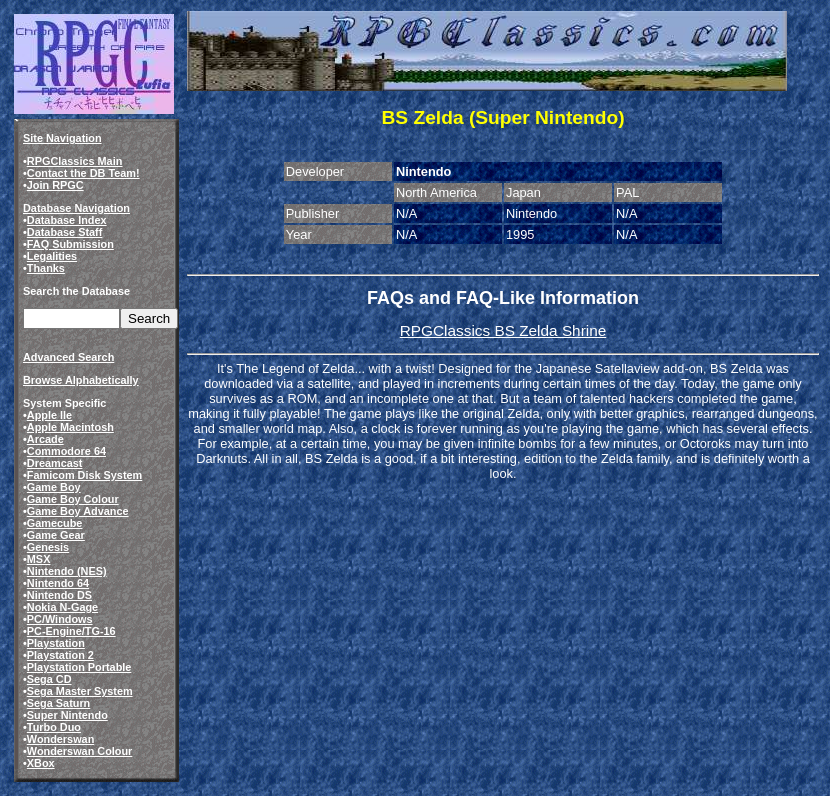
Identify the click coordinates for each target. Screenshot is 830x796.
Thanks (46, 268)
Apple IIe (49, 415)
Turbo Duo (54, 727)
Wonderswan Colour (80, 751)
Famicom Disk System (84, 475)
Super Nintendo (67, 715)
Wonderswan (60, 739)
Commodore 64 (66, 451)
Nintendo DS (59, 595)
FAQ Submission (70, 244)
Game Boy (54, 487)
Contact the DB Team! (83, 173)
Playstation (56, 643)
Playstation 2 (60, 655)
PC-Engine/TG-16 (71, 631)
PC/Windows (60, 619)
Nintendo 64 (58, 583)
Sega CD (49, 679)
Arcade (45, 439)
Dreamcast (55, 463)
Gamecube (55, 523)
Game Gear (56, 535)
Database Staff (65, 232)
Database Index (67, 220)
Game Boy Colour (73, 499)
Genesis (48, 547)
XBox (41, 763)
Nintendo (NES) (67, 571)
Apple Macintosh (70, 427)
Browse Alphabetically (81, 380)
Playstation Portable (79, 667)
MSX (39, 559)
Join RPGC (55, 185)
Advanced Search (68, 357)
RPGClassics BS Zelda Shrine (503, 330)
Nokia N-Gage (62, 607)
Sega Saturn (58, 703)
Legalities (52, 256)
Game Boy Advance (78, 511)
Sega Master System (80, 691)
